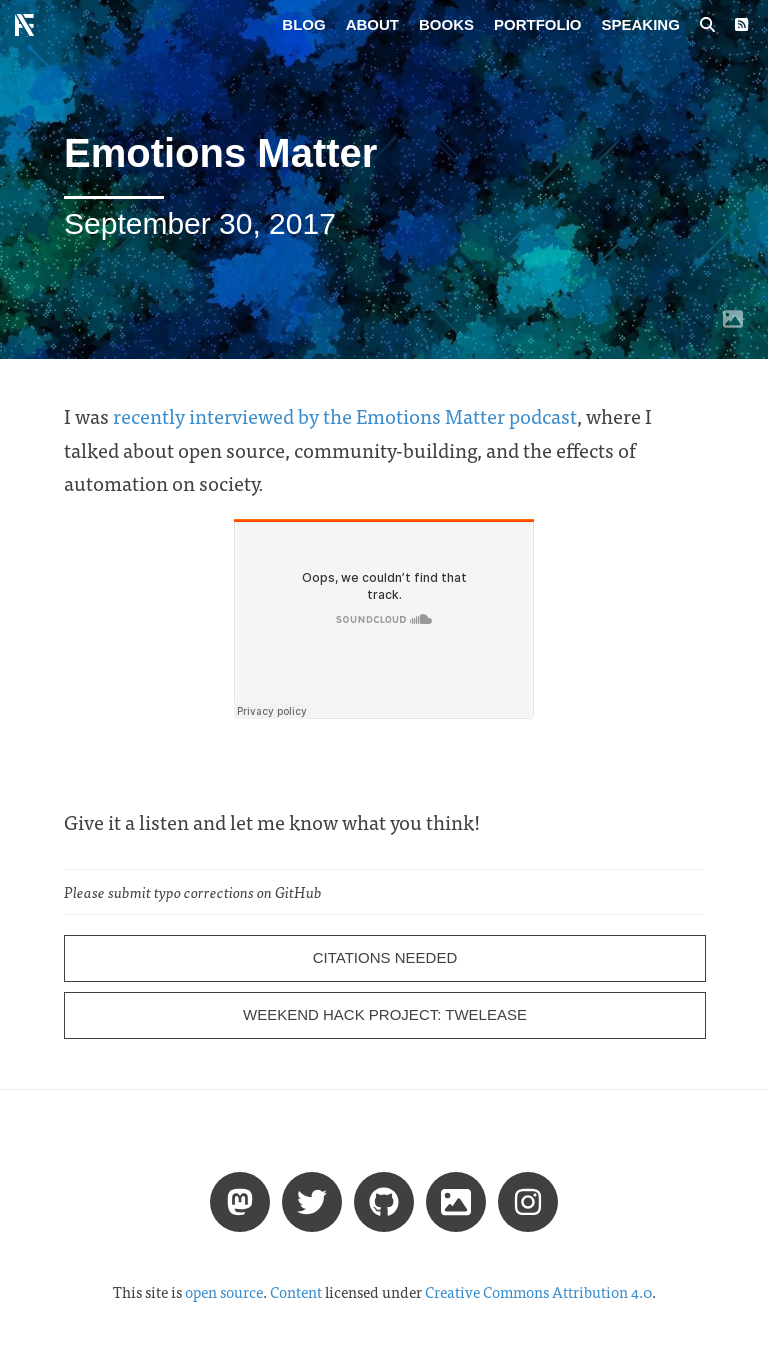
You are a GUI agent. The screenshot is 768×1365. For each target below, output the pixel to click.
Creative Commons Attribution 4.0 (538, 1292)
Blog (303, 24)
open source (224, 1292)
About (372, 24)
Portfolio (538, 24)
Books (446, 24)
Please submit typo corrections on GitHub (193, 892)
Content (296, 1292)
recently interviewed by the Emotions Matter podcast (345, 415)
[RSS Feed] (741, 25)
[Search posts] (707, 25)
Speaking (641, 24)
